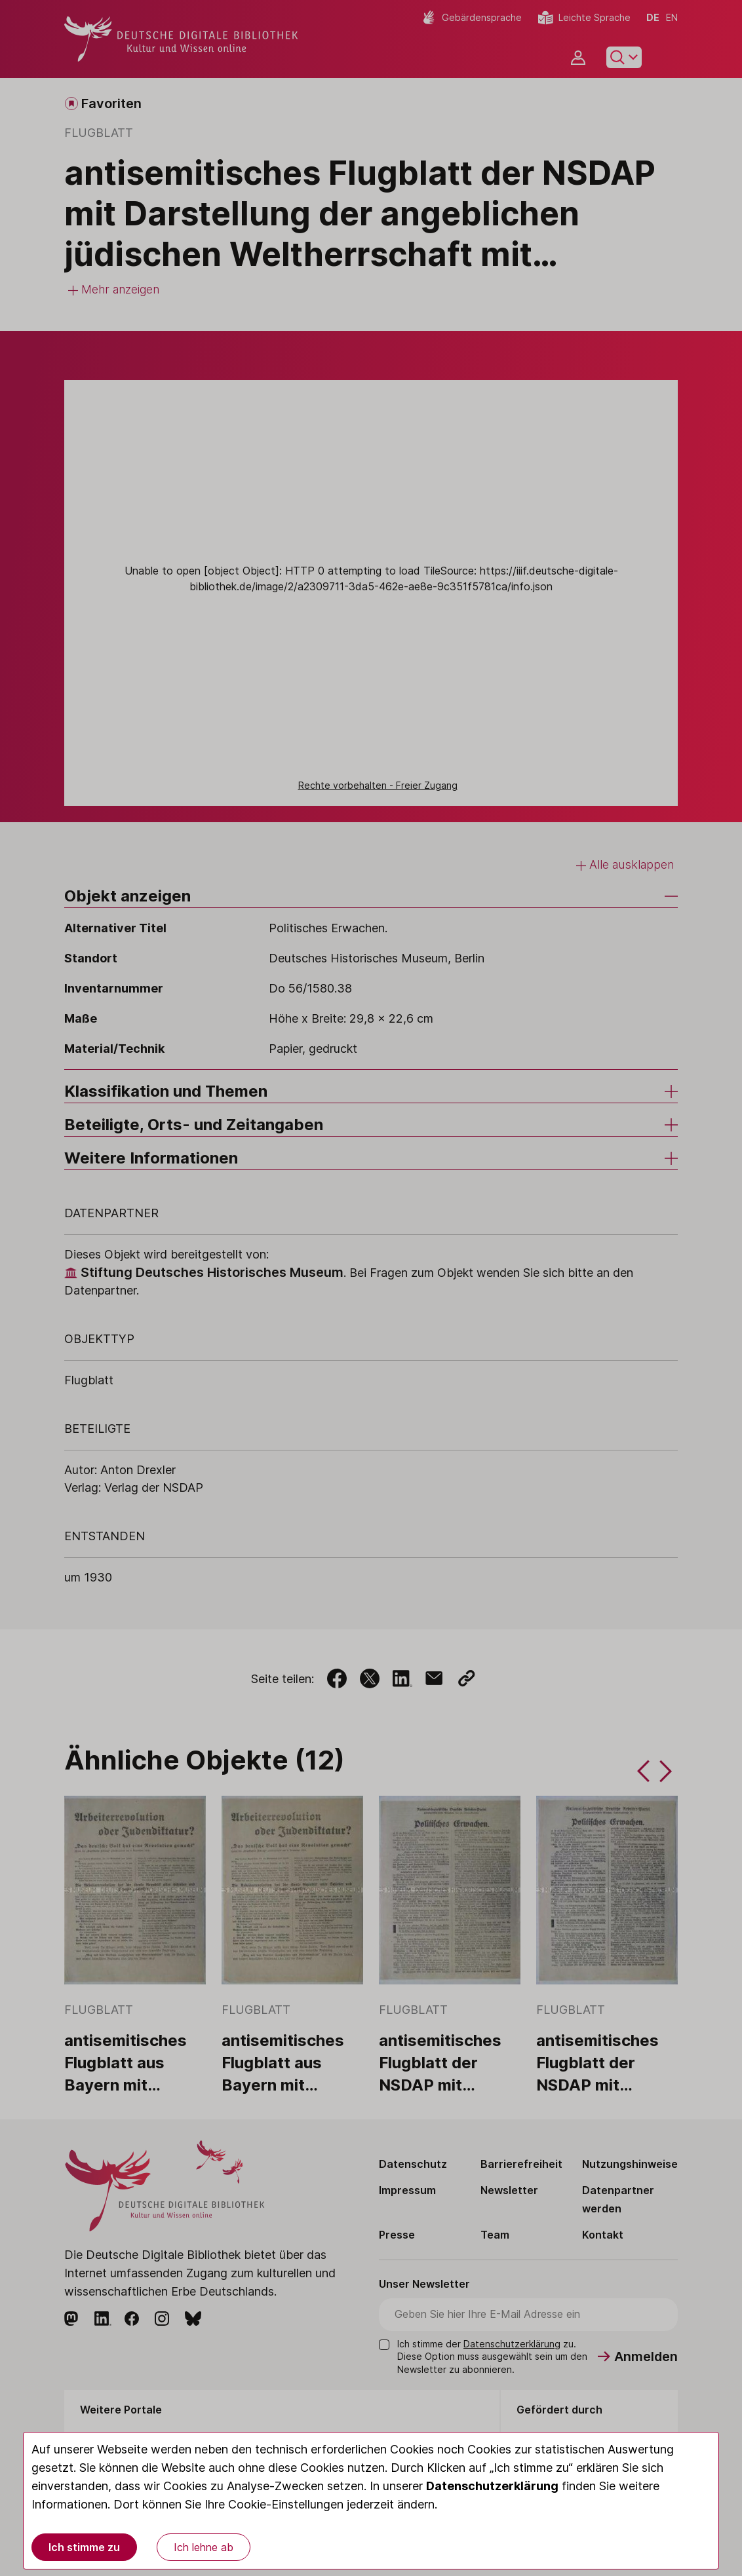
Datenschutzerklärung (492, 2486)
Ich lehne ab (203, 2547)
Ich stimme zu (84, 2547)
